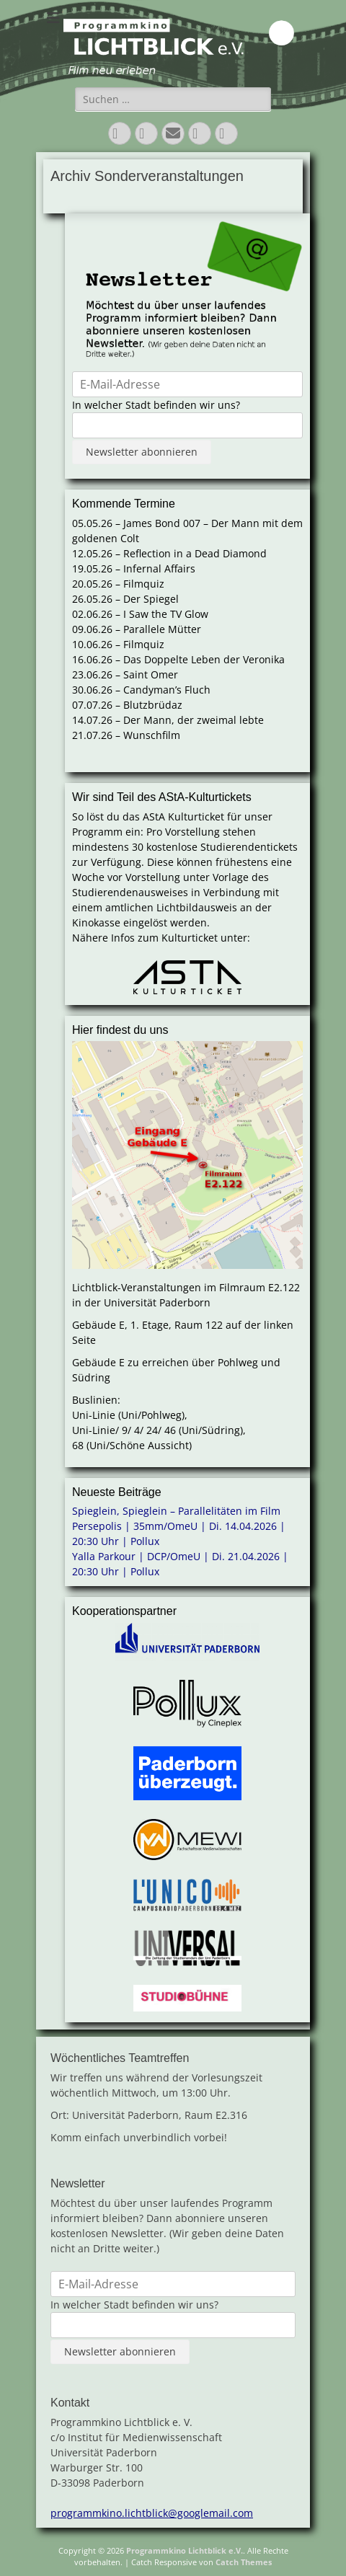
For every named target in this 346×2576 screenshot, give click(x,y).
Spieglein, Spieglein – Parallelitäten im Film (176, 1511)
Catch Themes (244, 2562)
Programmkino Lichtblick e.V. (184, 2550)
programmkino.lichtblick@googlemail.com (151, 2513)
